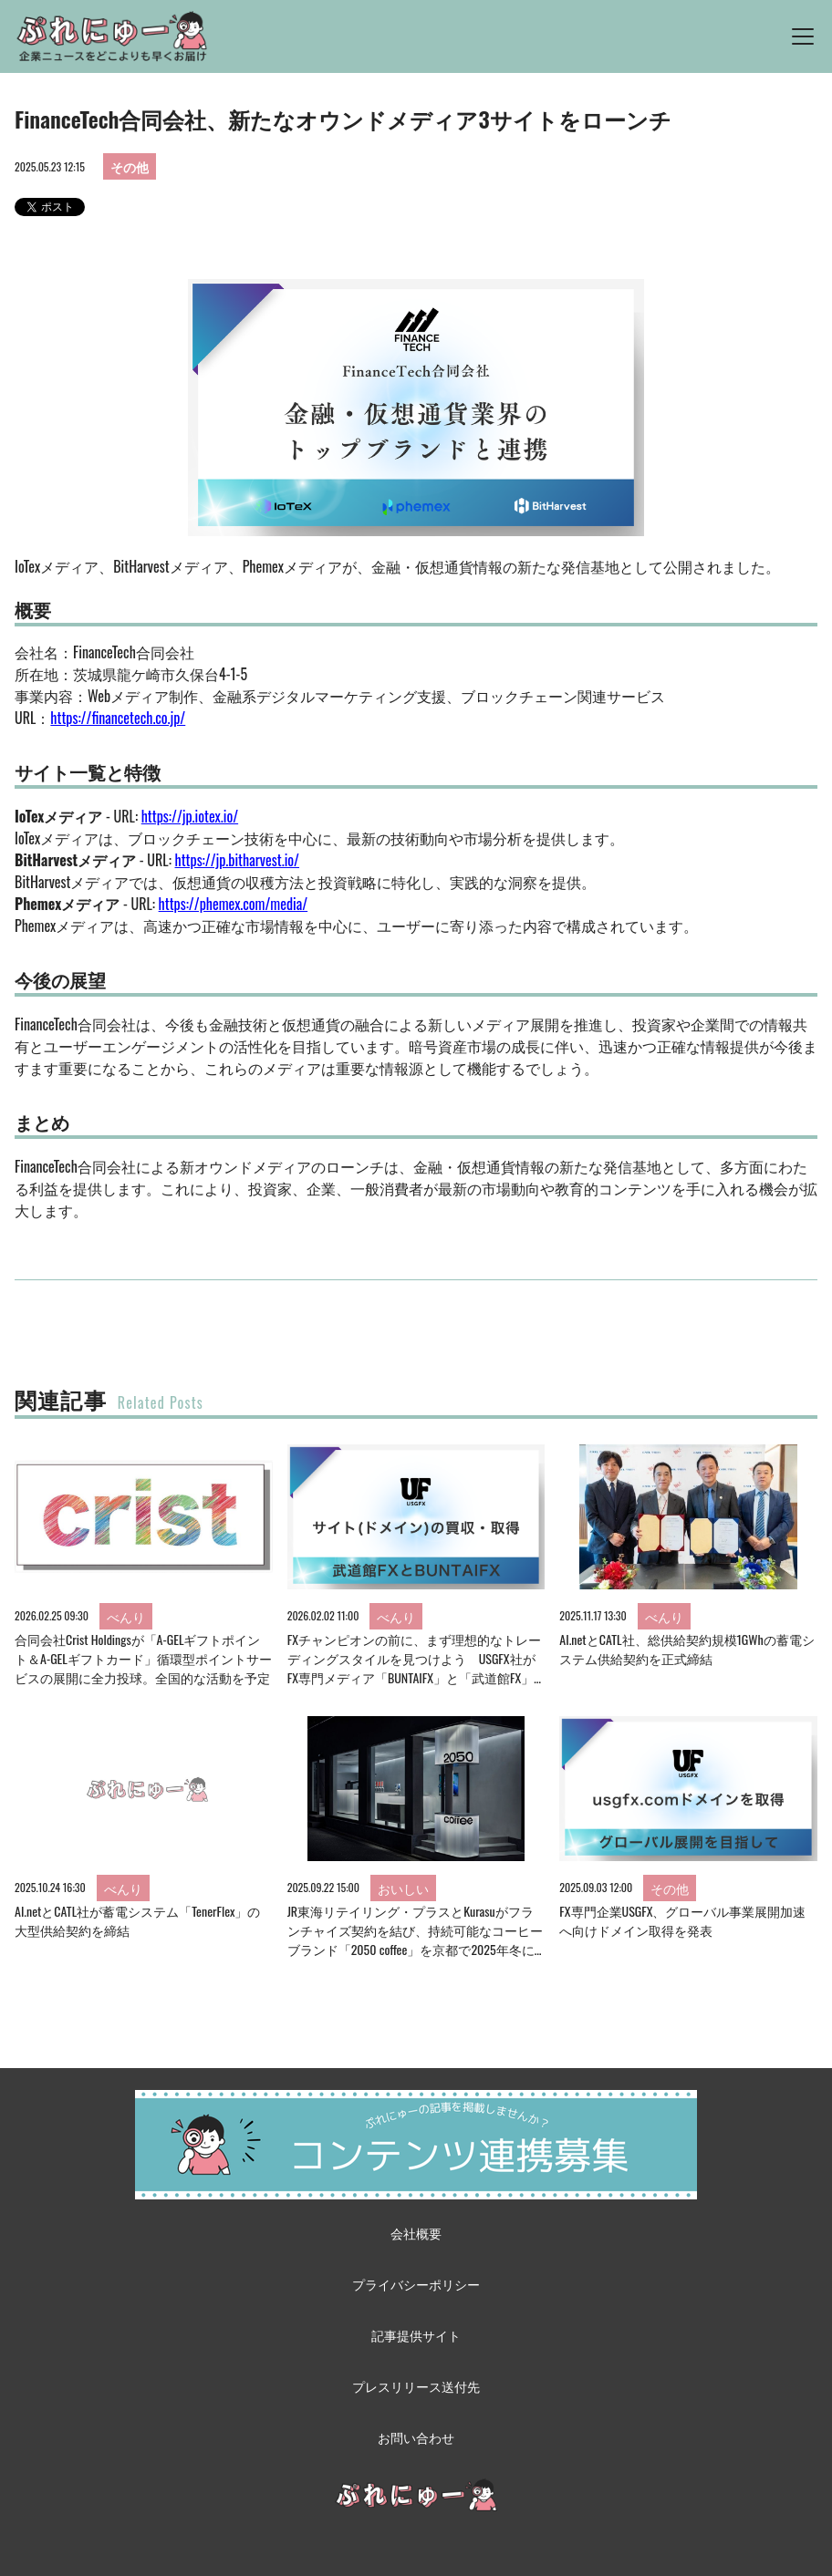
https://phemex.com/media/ (233, 904)
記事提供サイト (416, 2334)
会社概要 (416, 2232)
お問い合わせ (416, 2437)
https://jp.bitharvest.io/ (237, 860)
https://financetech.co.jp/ (117, 718)
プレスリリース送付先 (416, 2385)
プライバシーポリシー (416, 2283)
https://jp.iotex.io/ (189, 816)
